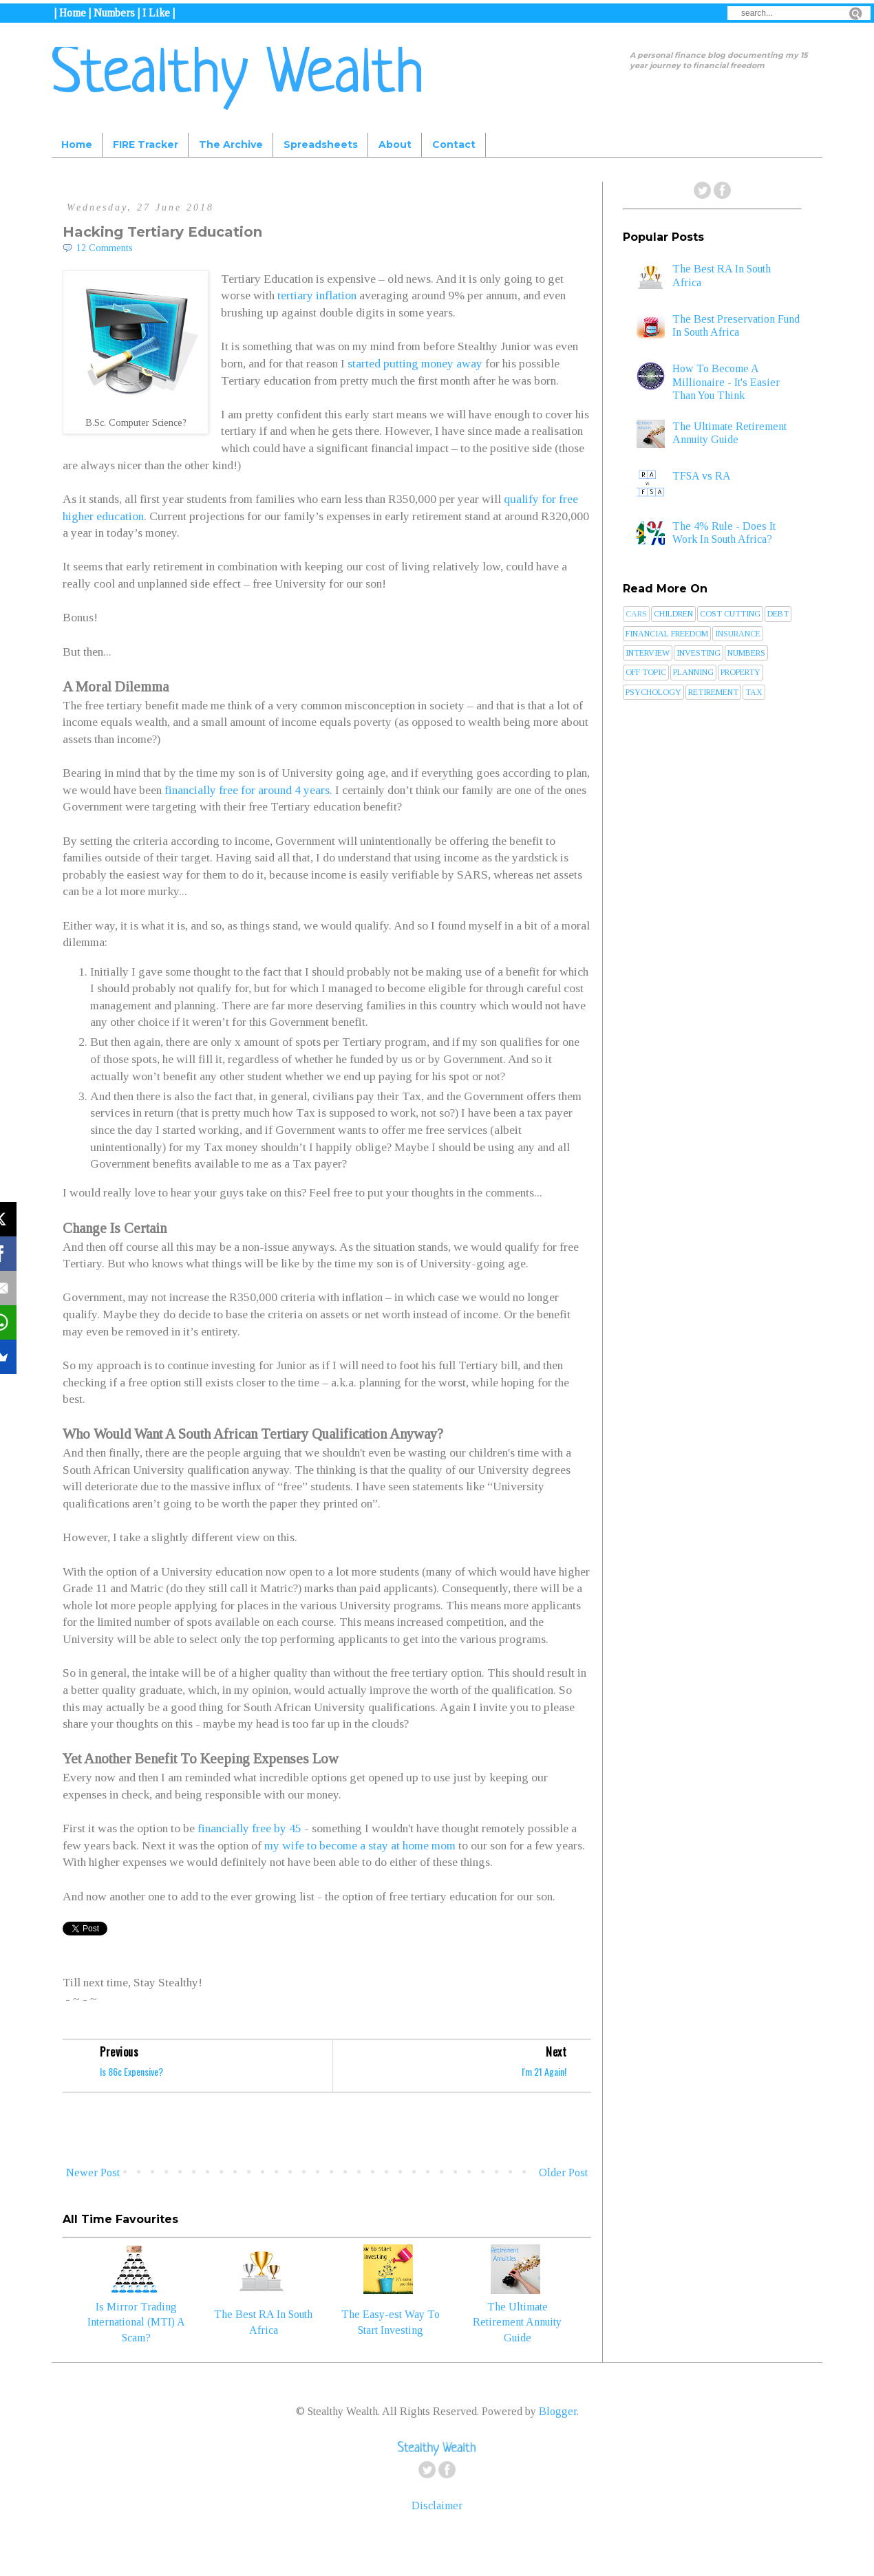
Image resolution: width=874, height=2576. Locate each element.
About (395, 144)
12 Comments (104, 248)
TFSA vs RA (701, 476)
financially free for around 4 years (247, 790)
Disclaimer (437, 2505)
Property (740, 672)
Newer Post (93, 2172)
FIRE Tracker (145, 144)
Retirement (713, 692)
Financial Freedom (667, 633)
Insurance (737, 633)
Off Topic (646, 672)
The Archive (231, 144)
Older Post (563, 2172)
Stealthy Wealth (238, 75)
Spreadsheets (321, 144)
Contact (454, 144)
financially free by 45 (249, 1828)
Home (76, 144)
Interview (648, 653)
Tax (754, 692)
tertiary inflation (316, 295)
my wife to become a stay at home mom (360, 1845)
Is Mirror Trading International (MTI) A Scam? (136, 2322)
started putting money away (415, 363)
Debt (778, 614)
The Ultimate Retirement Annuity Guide (517, 2322)
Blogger (558, 2411)
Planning (693, 672)
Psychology (653, 692)
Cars (636, 614)
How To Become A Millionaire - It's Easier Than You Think (726, 381)
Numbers (746, 653)
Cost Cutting (730, 614)
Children (673, 614)
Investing (698, 653)
